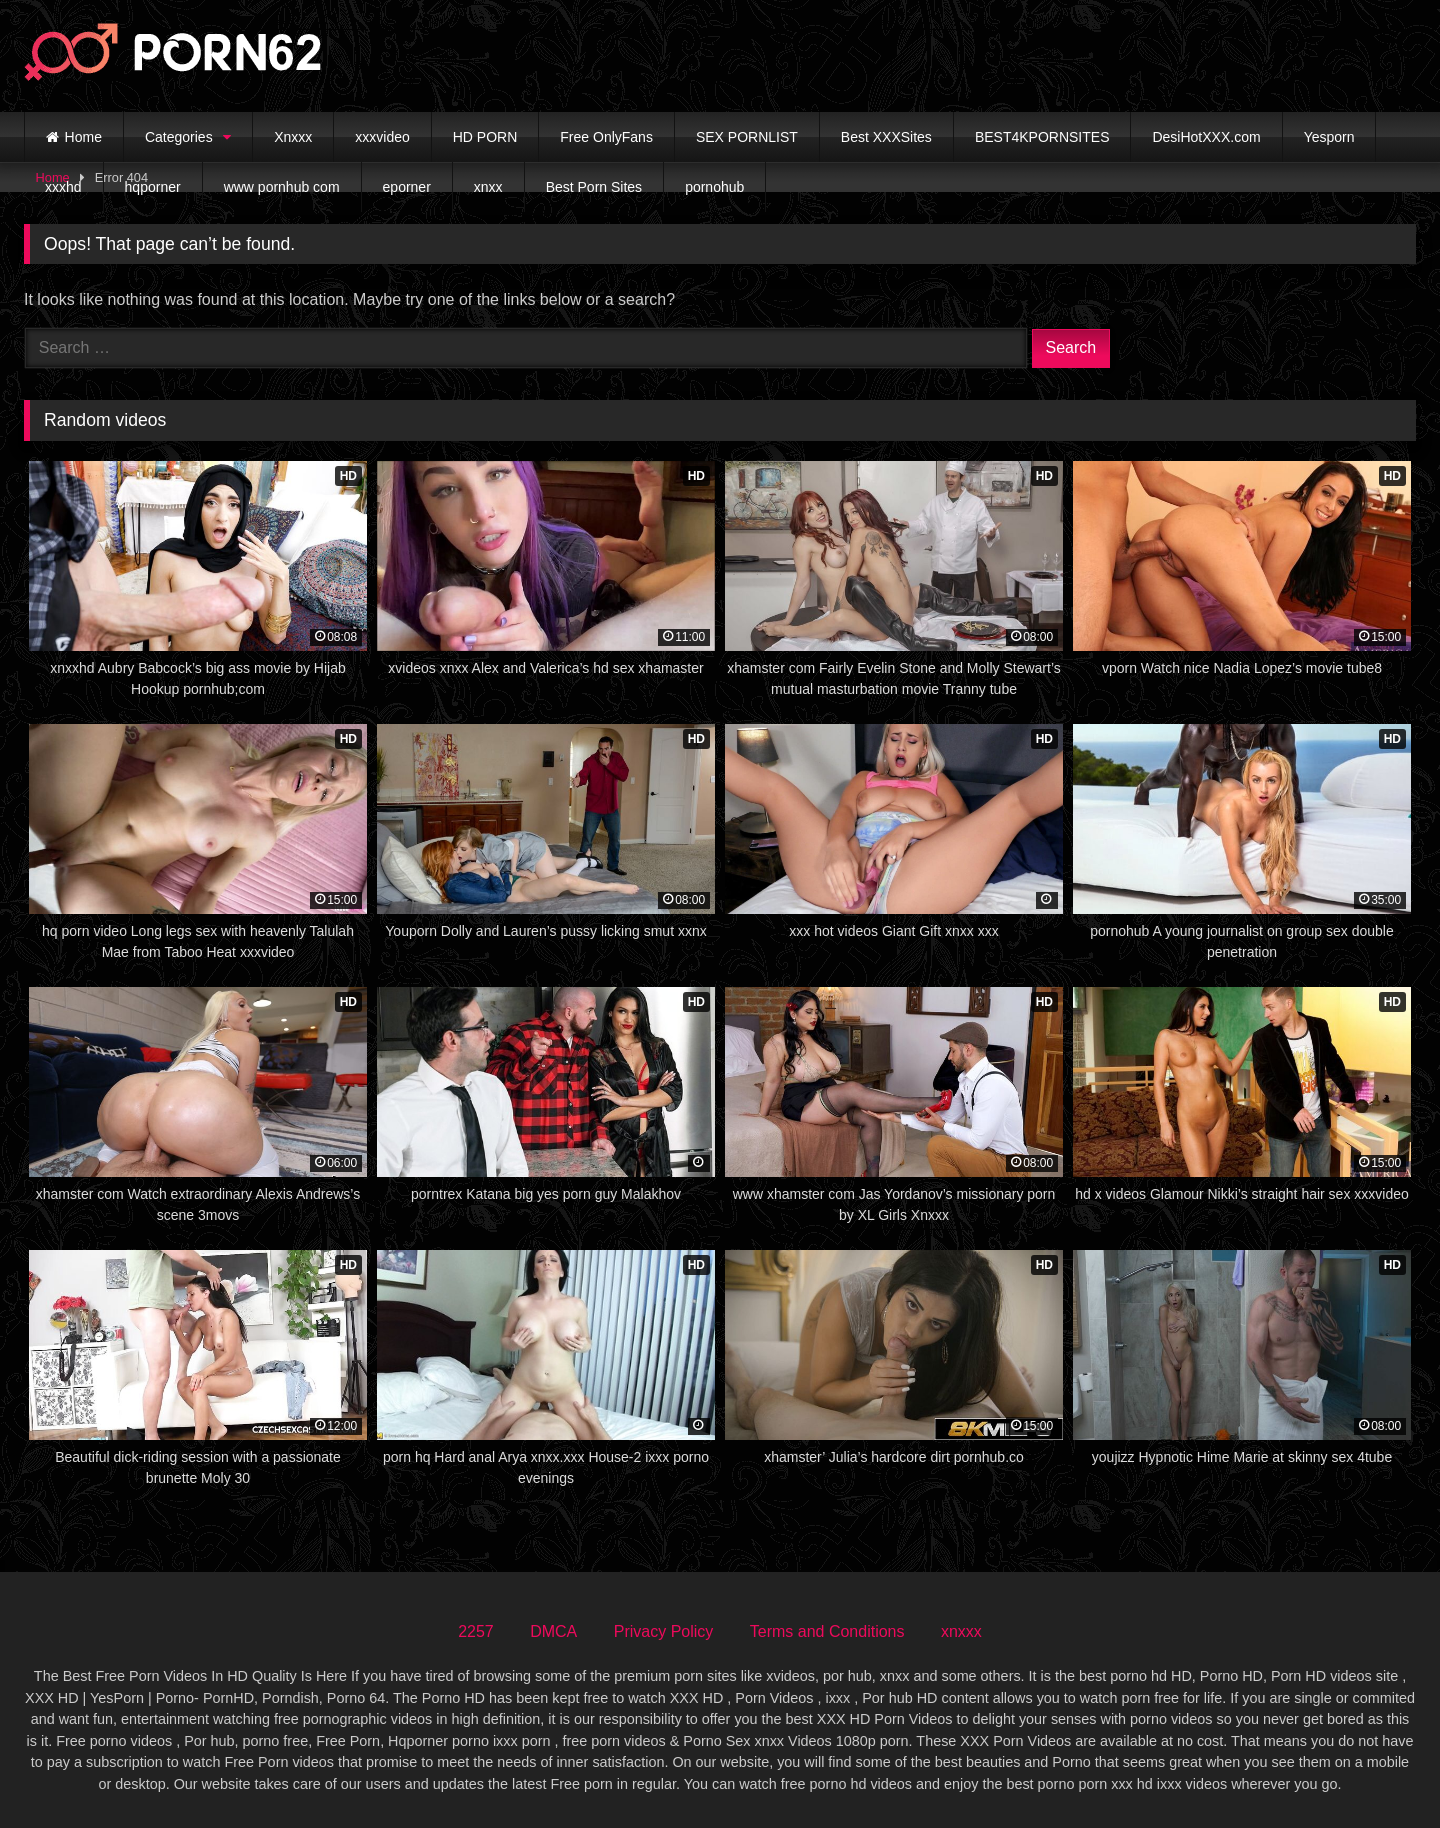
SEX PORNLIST (747, 137)
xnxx (488, 187)
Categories (179, 137)
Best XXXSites (886, 137)
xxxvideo (382, 137)
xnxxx (961, 1631)
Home (83, 137)
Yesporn (1329, 137)
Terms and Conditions (827, 1631)
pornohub (714, 187)
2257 (476, 1631)
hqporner (153, 187)
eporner (407, 187)
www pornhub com (282, 187)
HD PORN (485, 137)
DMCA (553, 1631)
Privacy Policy (664, 1631)
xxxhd (63, 187)
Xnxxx (293, 137)
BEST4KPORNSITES (1042, 137)
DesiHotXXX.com (1206, 137)
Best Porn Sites (594, 187)
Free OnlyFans (606, 137)
